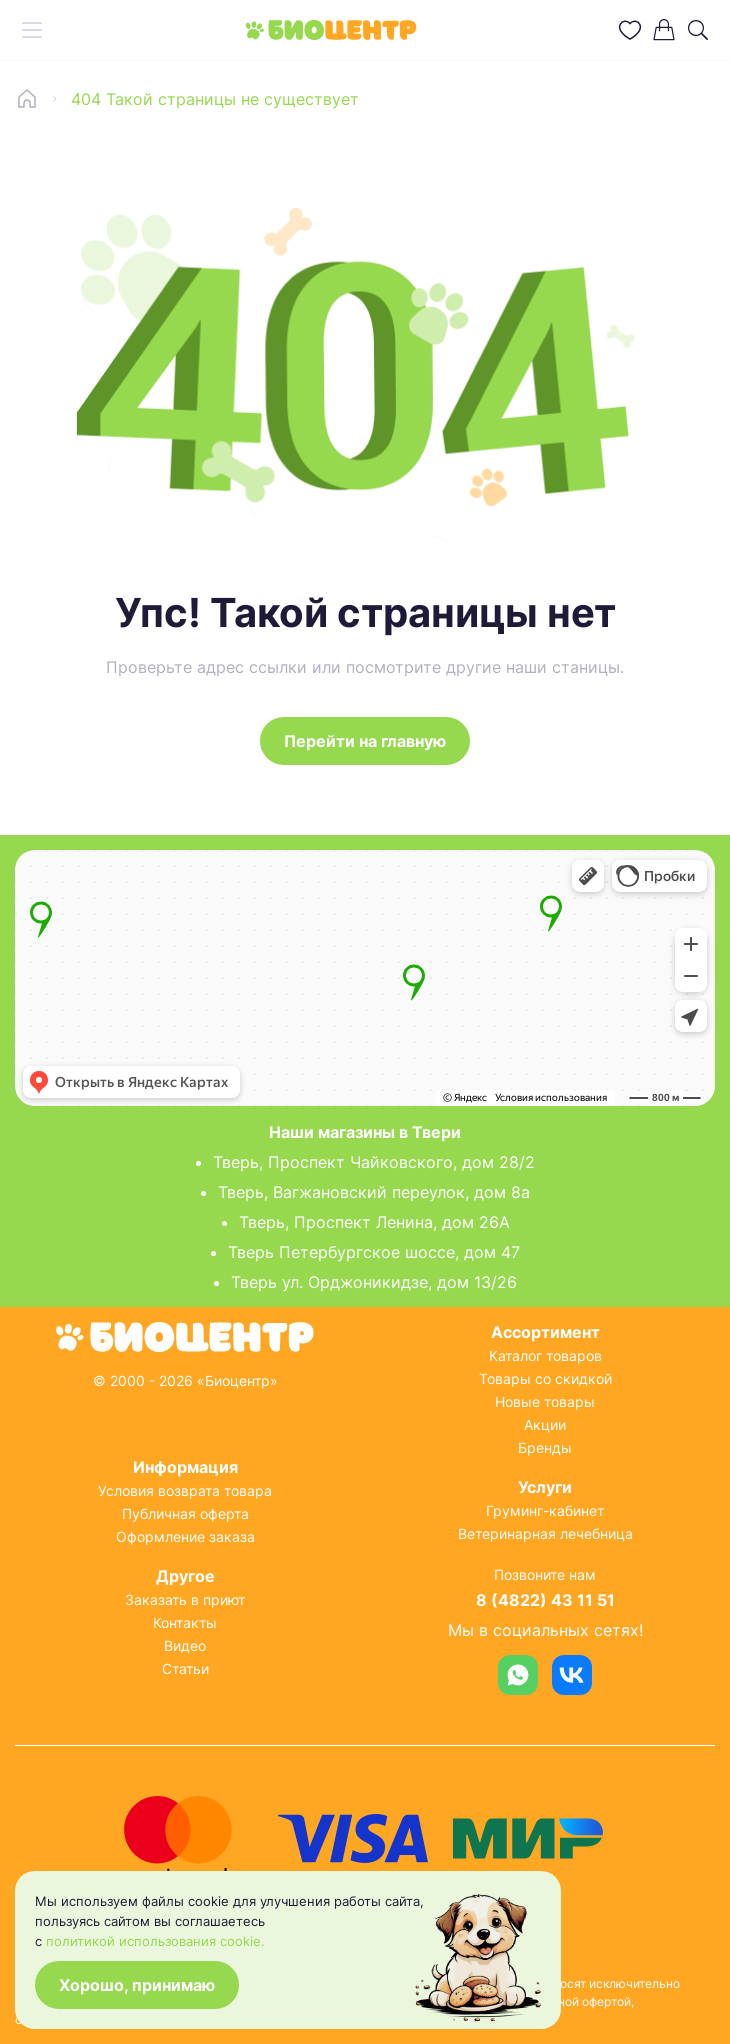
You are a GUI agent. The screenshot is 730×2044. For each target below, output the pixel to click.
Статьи (185, 1668)
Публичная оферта (185, 1513)
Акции (545, 1424)
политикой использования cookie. (155, 1941)
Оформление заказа (185, 1536)
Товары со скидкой (545, 1378)
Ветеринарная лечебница (545, 1533)
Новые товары (545, 1401)
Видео (185, 1645)
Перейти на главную (365, 741)
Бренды (545, 1447)
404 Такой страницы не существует (215, 99)
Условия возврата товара (185, 1490)
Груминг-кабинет (545, 1510)
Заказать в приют (185, 1599)
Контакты (185, 1622)
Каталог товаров (545, 1355)
